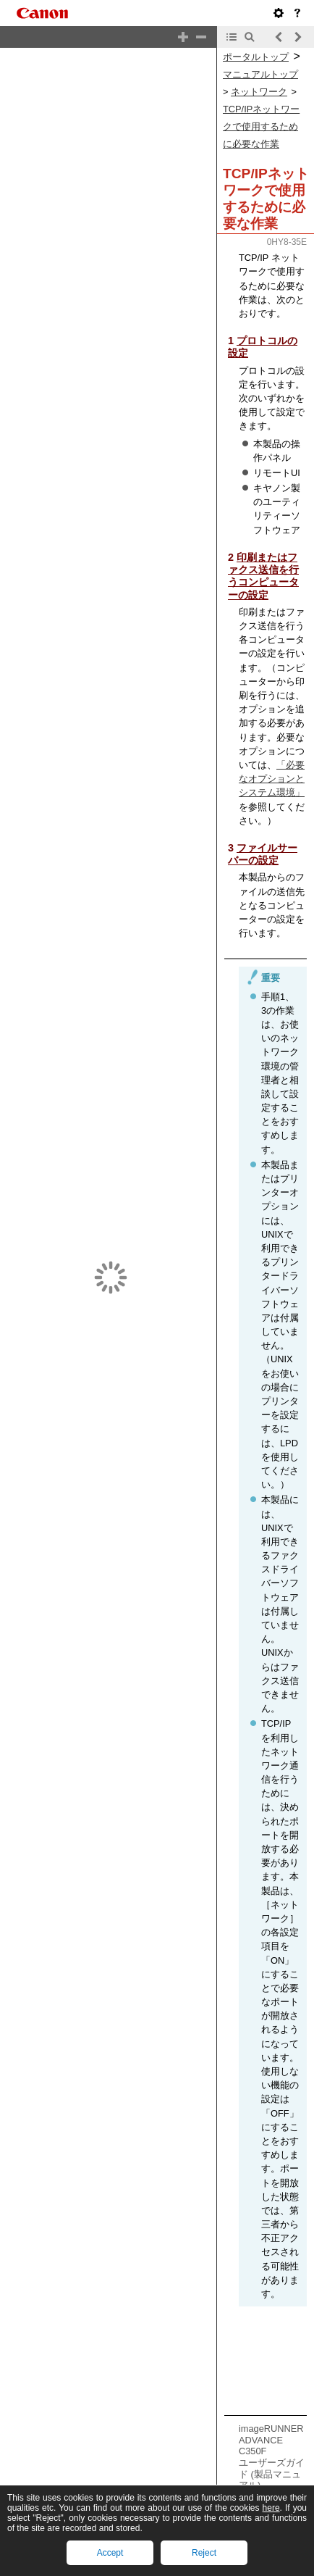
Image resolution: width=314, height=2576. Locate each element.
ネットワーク (259, 91)
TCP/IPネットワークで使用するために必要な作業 (261, 126)
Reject (204, 2553)
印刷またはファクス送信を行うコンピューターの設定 (263, 576)
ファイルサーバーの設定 (262, 854)
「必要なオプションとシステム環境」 (272, 778)
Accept (110, 2553)
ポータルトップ (256, 56)
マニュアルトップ (260, 74)
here (271, 2508)
